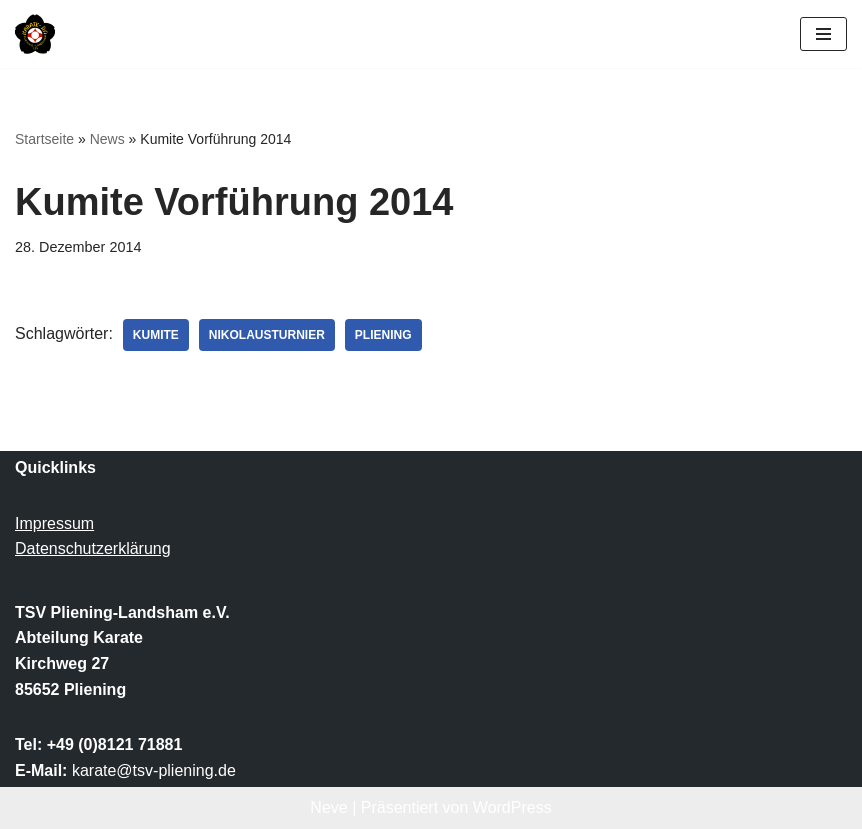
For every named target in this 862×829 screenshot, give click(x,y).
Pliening (383, 335)
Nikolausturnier (267, 335)
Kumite (156, 335)
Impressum (54, 523)
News (107, 139)
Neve (328, 807)
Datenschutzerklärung (93, 548)
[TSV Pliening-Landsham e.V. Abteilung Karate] (35, 34)
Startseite (44, 139)
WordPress (512, 807)
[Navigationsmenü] (823, 34)
